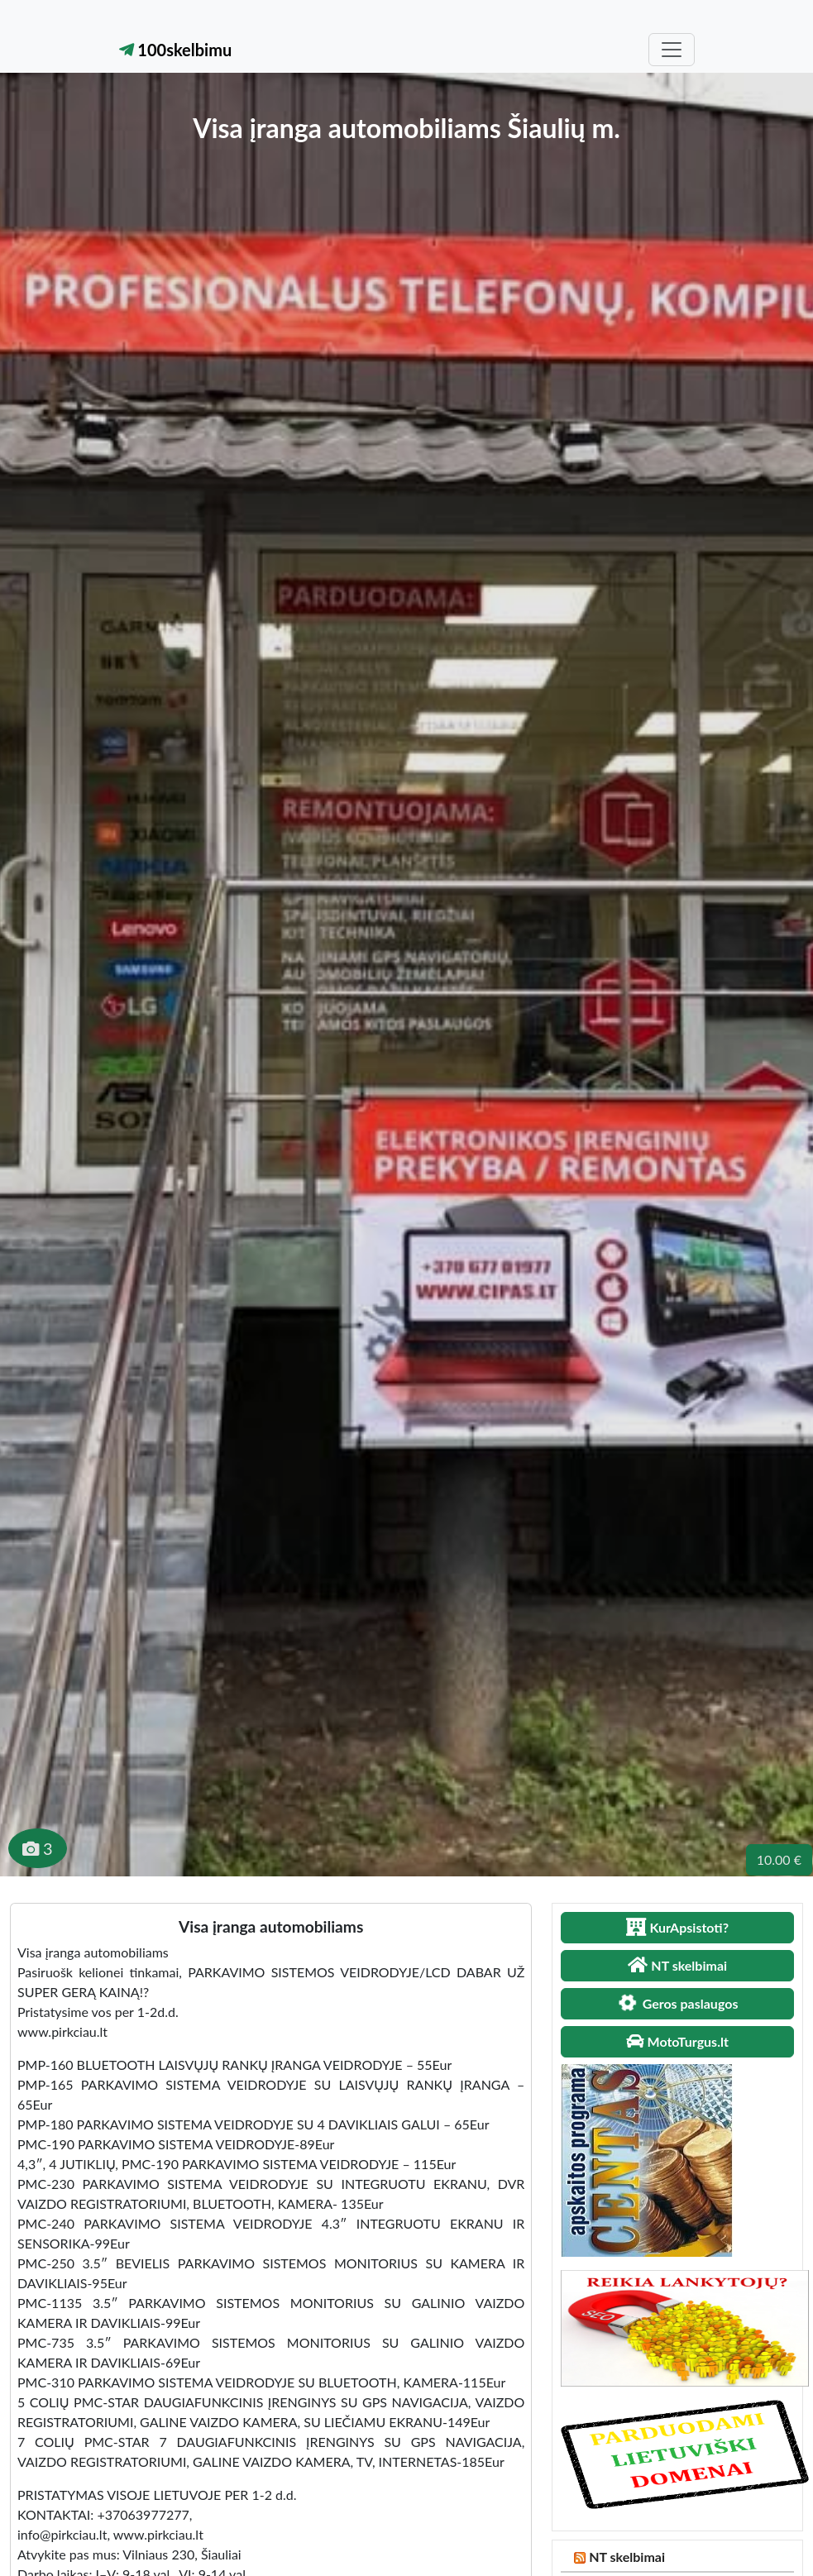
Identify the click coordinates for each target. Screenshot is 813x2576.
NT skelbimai (627, 2556)
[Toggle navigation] (671, 49)
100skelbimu (175, 50)
